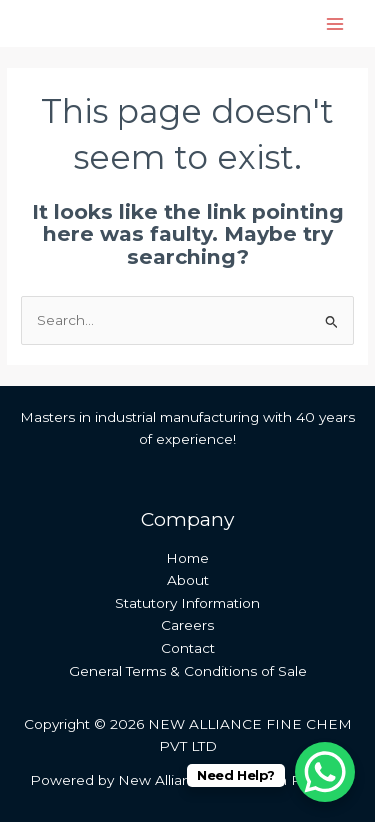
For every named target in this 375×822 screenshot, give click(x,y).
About (188, 580)
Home (187, 558)
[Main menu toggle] (335, 23)
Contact (188, 648)
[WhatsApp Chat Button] (325, 772)
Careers (187, 625)
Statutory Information (187, 603)
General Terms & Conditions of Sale (188, 671)
